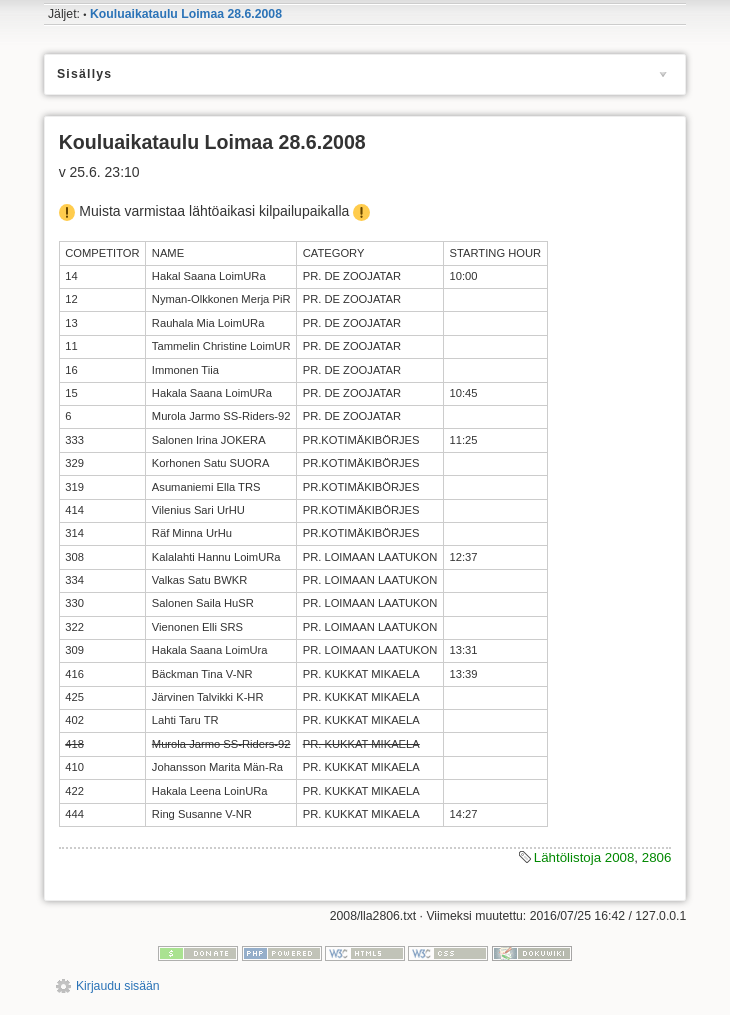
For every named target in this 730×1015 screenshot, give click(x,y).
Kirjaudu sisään (118, 986)
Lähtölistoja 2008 (584, 857)
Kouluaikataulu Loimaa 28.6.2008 (186, 14)
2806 (657, 857)
